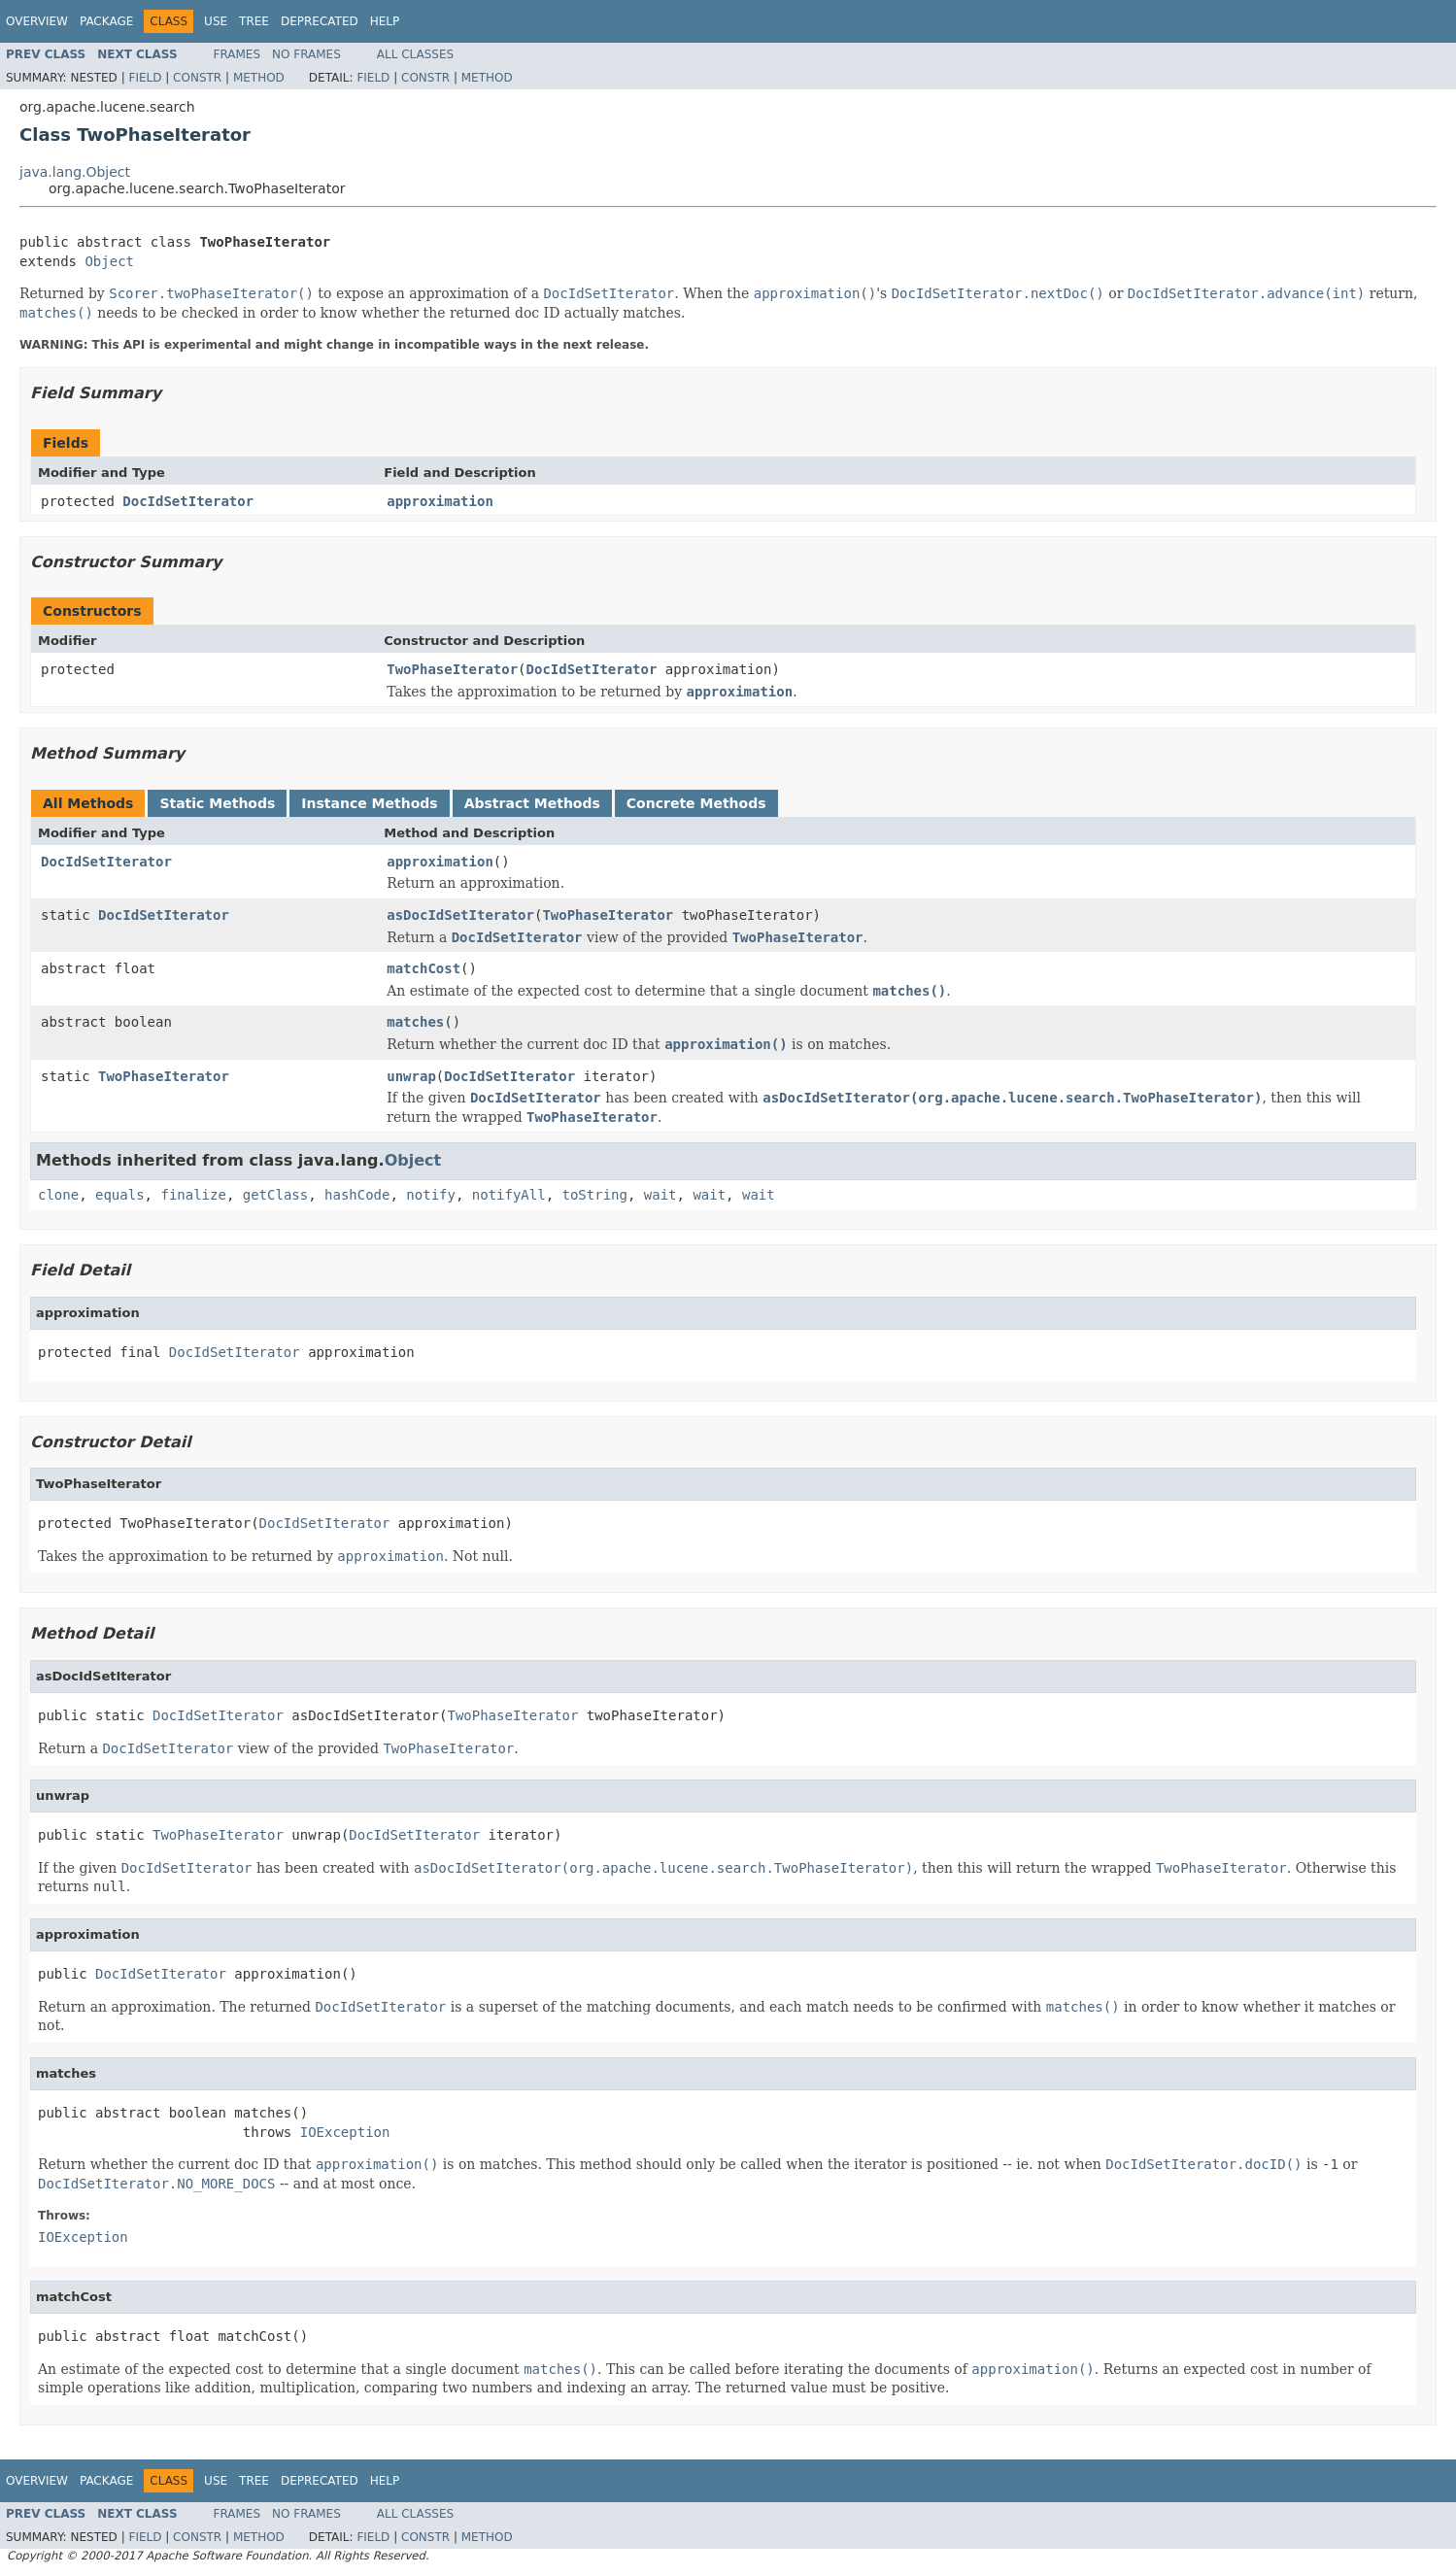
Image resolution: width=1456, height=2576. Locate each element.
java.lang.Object (74, 172)
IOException (345, 2132)
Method (259, 78)
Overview (37, 21)
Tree (254, 21)
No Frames (306, 54)
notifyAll (509, 1195)
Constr (197, 78)
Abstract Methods (532, 803)
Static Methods (217, 803)
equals (120, 1195)
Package (106, 21)
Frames (237, 54)
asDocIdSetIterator (460, 915)
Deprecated (319, 21)
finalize (192, 1195)
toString (594, 1195)
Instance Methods (369, 803)
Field (144, 78)
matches (415, 1022)
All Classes (415, 54)
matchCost (423, 968)
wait (660, 1195)
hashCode (356, 1195)
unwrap (411, 1076)
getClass (275, 1195)
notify (431, 1195)
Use (215, 21)
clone (58, 1195)
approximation (440, 501)
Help (385, 21)
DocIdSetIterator (188, 501)
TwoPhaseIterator (452, 669)
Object (109, 261)
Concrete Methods (696, 803)
